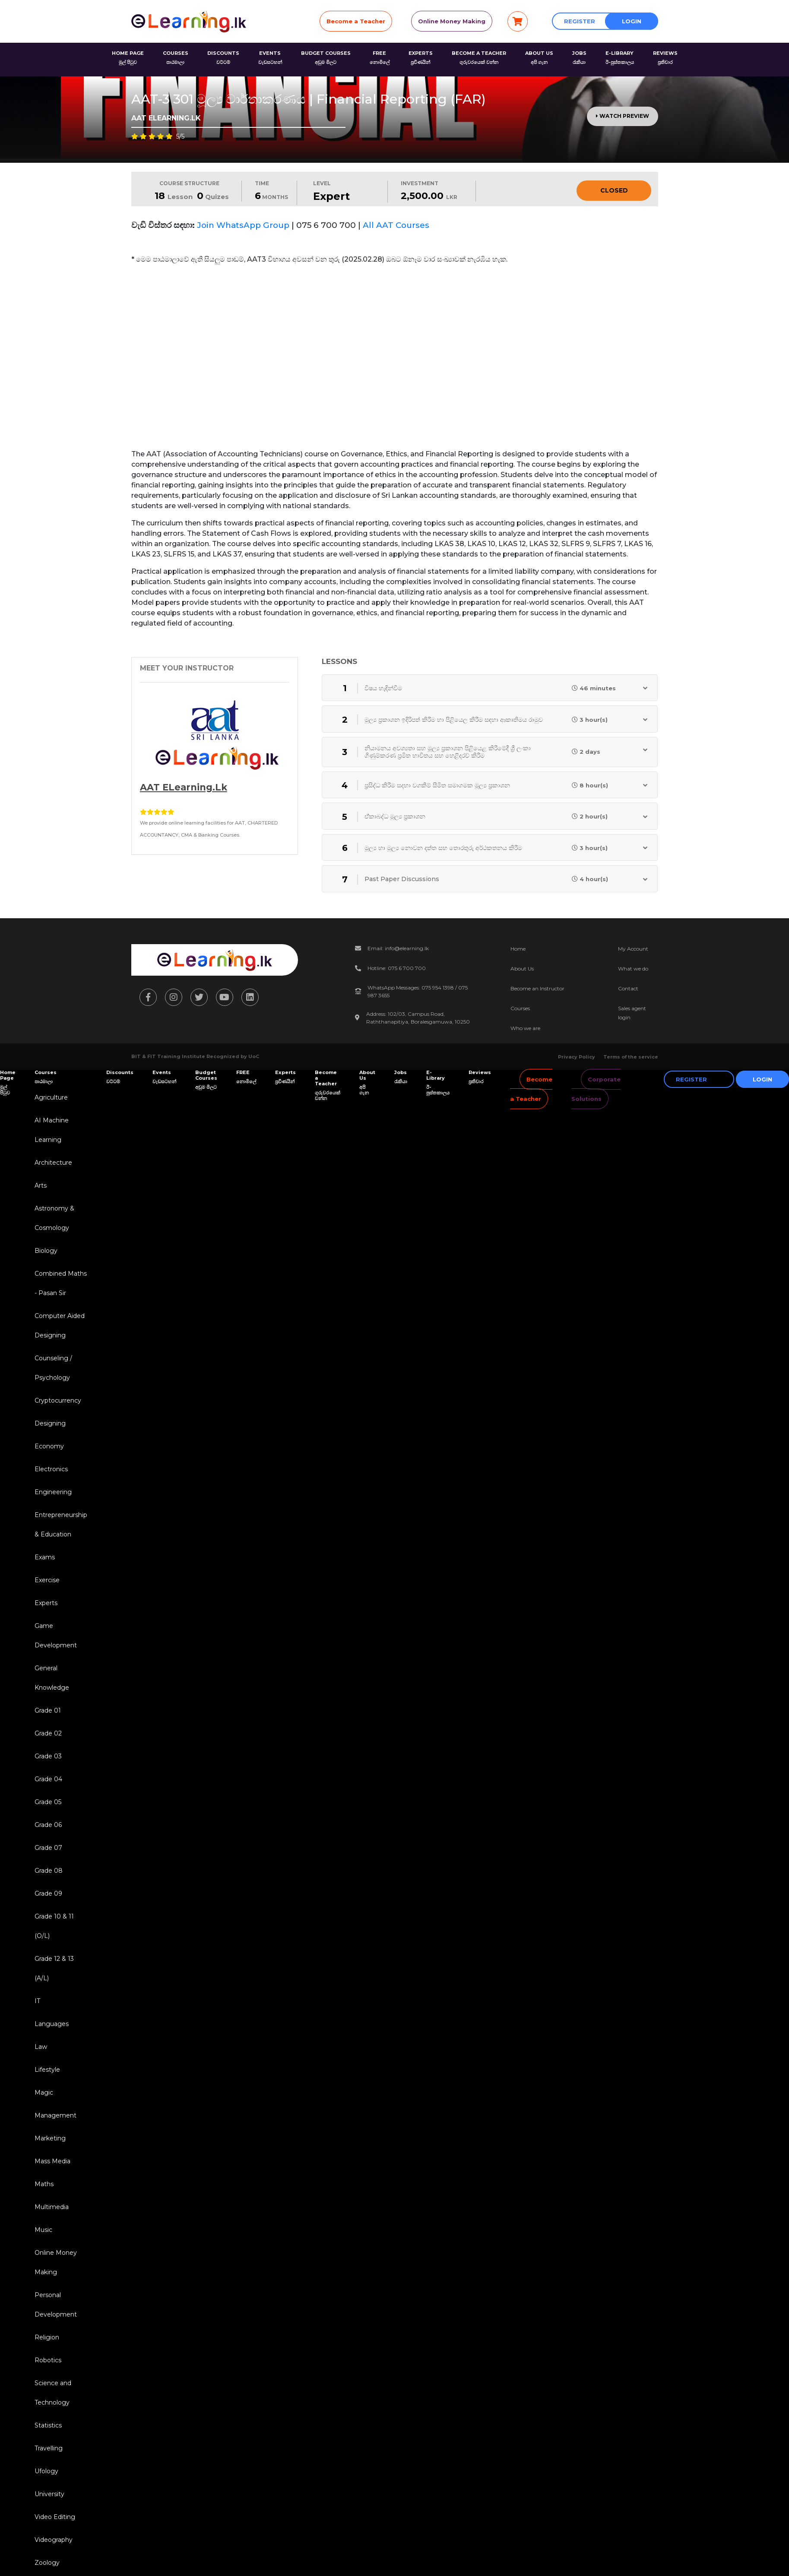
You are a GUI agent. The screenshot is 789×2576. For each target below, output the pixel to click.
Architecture (53, 1162)
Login (631, 21)
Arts (41, 1185)
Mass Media (52, 2161)
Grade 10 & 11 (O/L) (54, 1926)
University (49, 2494)
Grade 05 (48, 1802)
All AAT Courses (396, 225)
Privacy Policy (576, 1057)
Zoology (47, 2563)
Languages (52, 2024)
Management (55, 2115)
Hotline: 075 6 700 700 (397, 968)
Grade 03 (48, 1756)
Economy (49, 1446)
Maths (44, 2184)
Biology (46, 1251)
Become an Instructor (537, 988)
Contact (628, 988)
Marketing (50, 2138)
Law (41, 2047)
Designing (50, 1423)
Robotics (48, 2360)
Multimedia (52, 2207)
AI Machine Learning (52, 1130)
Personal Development (56, 2304)
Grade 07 (48, 1848)
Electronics (51, 1469)
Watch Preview (622, 116)
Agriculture (51, 1097)
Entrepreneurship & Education (61, 1524)
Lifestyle (47, 2069)
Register (579, 21)
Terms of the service (630, 1057)
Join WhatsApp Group (243, 225)
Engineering (53, 1492)
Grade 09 (48, 1893)
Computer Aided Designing (60, 1325)
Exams (45, 1557)
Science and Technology (53, 2392)
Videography (54, 2540)
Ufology (46, 2471)
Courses (520, 1008)
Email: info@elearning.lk (398, 948)
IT (37, 2001)
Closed (614, 190)
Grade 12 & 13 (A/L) (54, 1968)
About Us (522, 968)
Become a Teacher (355, 21)
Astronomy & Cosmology (54, 1218)
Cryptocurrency (58, 1400)
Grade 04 (48, 1779)
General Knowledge (52, 1677)
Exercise (47, 1580)
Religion (47, 2337)
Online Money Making (451, 21)
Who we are (525, 1028)
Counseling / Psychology (53, 1367)
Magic (44, 2092)
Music (43, 2230)
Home (518, 948)
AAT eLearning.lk (183, 787)
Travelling (49, 2448)
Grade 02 (48, 1733)
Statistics (48, 2425)
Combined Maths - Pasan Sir (61, 1283)
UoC (253, 1056)
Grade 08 (49, 1870)
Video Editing (55, 2517)
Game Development (56, 1635)
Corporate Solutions (596, 1089)
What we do (633, 968)
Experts (46, 1603)
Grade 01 (48, 1710)
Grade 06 (48, 1825)
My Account (633, 948)
